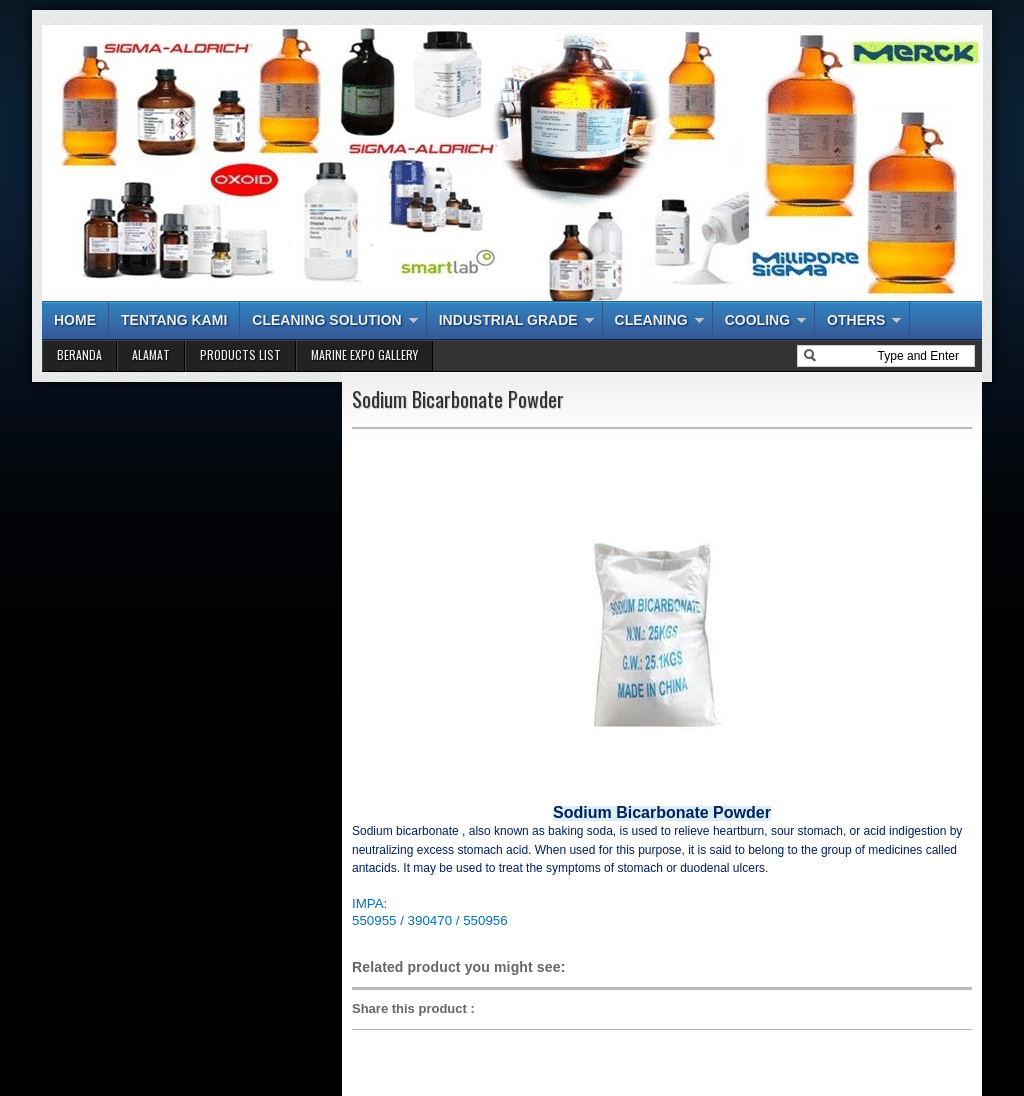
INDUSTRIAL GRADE (508, 320)
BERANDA (79, 354)
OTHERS (856, 320)
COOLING (757, 320)
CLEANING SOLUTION (326, 320)
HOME (75, 320)
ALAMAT (151, 354)
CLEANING (651, 320)
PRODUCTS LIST (240, 354)
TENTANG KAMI (174, 320)
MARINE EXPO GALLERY (364, 354)
